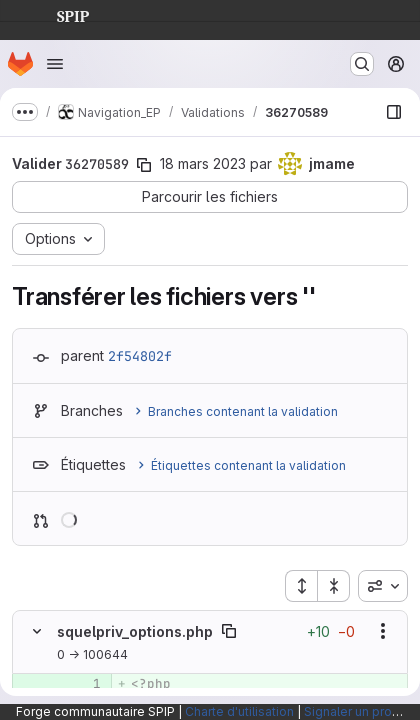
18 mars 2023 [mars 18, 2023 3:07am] (203, 163)
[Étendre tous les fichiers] (301, 586)
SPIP (57, 14)
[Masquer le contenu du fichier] (37, 631)
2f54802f (140, 356)
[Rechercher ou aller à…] (362, 64)
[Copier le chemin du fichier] (229, 631)
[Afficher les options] (383, 631)
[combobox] (383, 586)
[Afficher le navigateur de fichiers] (394, 112)
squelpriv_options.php (135, 631)
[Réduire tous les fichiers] (334, 586)
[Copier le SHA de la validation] (144, 165)
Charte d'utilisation (239, 711)
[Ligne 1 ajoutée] (84, 684)
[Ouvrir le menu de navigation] (55, 64)
